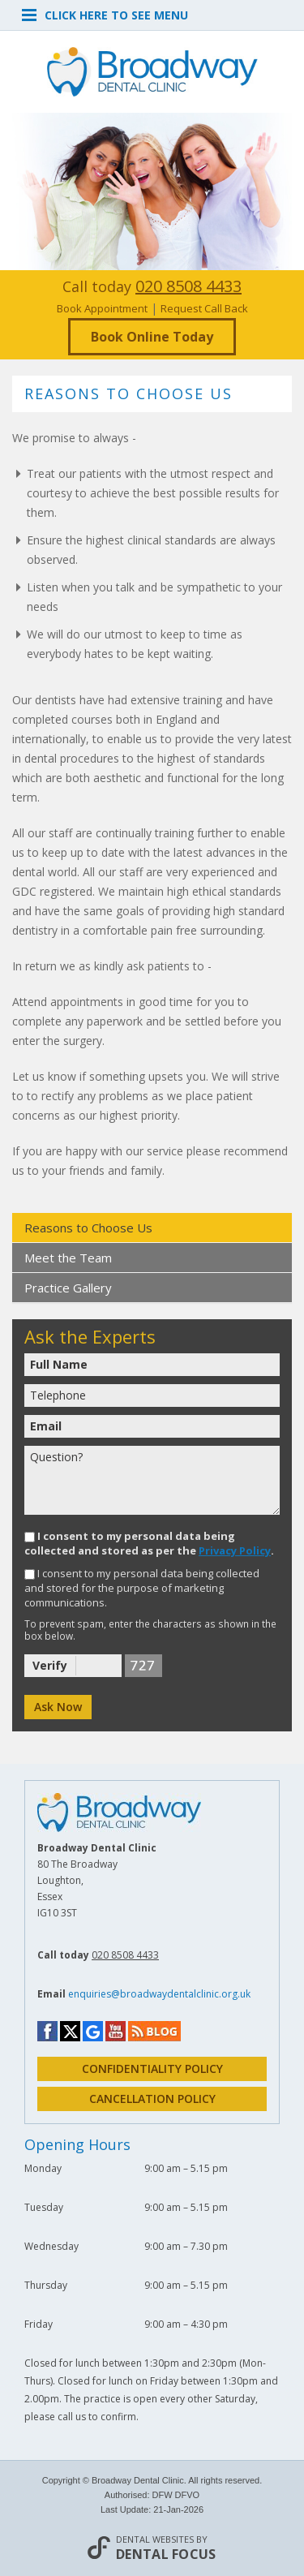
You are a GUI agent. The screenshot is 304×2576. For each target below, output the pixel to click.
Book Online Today (152, 337)
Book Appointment (102, 308)
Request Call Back (204, 308)
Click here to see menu (105, 13)
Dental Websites (155, 2539)
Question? (152, 1480)
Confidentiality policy (152, 2068)
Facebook (47, 2031)
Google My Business (93, 2032)
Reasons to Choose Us (88, 1227)
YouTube (115, 2031)
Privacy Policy (235, 1550)
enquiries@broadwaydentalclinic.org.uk (159, 1994)
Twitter (70, 2031)
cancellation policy (152, 2098)
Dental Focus (166, 2554)
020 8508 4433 (188, 286)
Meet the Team (68, 1257)
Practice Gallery (68, 1287)
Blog (154, 2031)
